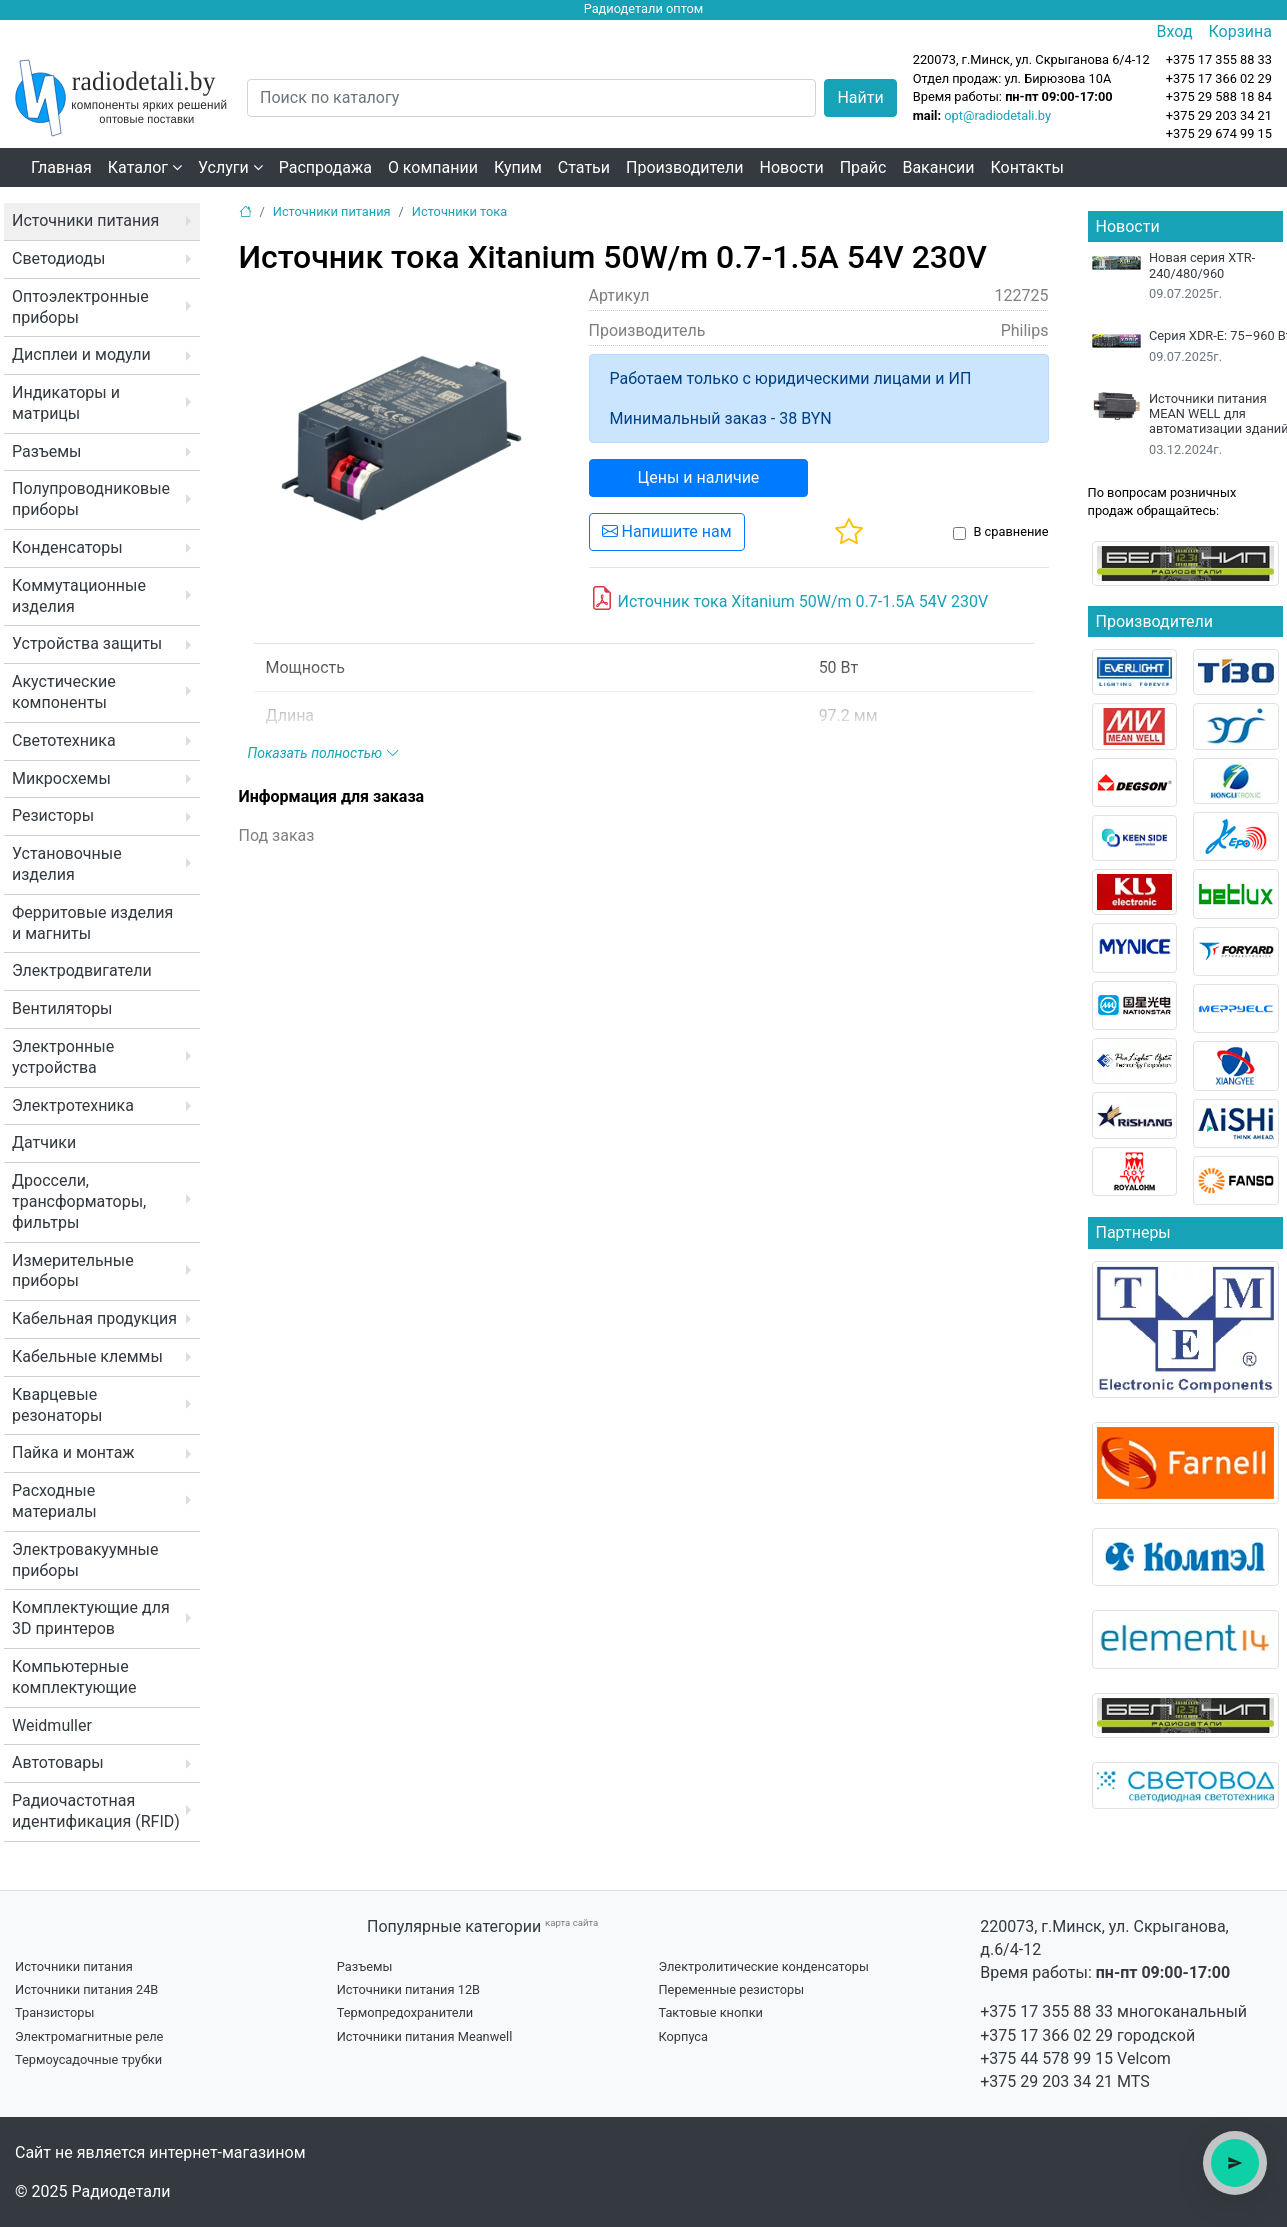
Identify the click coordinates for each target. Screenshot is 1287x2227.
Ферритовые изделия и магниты (92, 923)
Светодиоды (58, 258)
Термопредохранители (405, 2012)
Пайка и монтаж (73, 1452)
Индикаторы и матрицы (66, 403)
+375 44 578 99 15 (1046, 2058)
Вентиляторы (62, 1008)
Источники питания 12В (408, 1989)
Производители (685, 167)
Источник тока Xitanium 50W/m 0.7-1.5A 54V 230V (789, 599)
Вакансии (938, 167)
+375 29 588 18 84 (1219, 96)
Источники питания (85, 220)
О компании (433, 167)
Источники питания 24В (86, 1989)
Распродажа (325, 167)
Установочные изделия (67, 864)
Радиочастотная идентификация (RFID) (96, 1811)
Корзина (1240, 31)
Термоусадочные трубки (88, 2059)
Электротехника (73, 1105)
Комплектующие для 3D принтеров (91, 1618)
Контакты (1027, 167)
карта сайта (571, 1922)
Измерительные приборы (73, 1271)
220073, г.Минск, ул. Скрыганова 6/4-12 (1031, 59)
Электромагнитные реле (89, 2036)
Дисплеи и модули (81, 354)
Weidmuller (52, 1725)
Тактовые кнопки (710, 2012)
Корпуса (683, 2036)
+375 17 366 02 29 (1046, 2035)
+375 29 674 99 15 (1219, 133)
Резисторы (53, 815)
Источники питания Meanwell (425, 2036)
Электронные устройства (63, 1057)
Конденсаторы (67, 547)
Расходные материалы (54, 1501)
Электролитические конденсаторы (763, 1966)
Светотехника (64, 740)
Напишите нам (667, 531)
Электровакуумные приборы (85, 1560)
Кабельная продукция (94, 1318)
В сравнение (1010, 531)
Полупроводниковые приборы (91, 499)
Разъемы (47, 451)
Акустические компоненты (64, 692)
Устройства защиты (87, 643)
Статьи (584, 167)
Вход (1175, 31)
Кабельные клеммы (87, 1356)
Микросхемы (61, 778)
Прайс (863, 167)
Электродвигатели (82, 970)
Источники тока (459, 211)
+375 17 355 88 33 (1046, 2011)
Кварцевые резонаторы (57, 1405)
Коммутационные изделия (79, 596)
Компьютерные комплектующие (74, 1677)
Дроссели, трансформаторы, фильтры (79, 1201)
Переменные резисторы (731, 1989)
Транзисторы (54, 2012)
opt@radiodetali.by (997, 115)
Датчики (44, 1142)
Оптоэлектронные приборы (80, 307)
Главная (61, 167)
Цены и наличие (699, 477)
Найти (860, 97)
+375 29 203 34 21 (1219, 115)
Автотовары (58, 1762)
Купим (518, 167)
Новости (792, 167)
